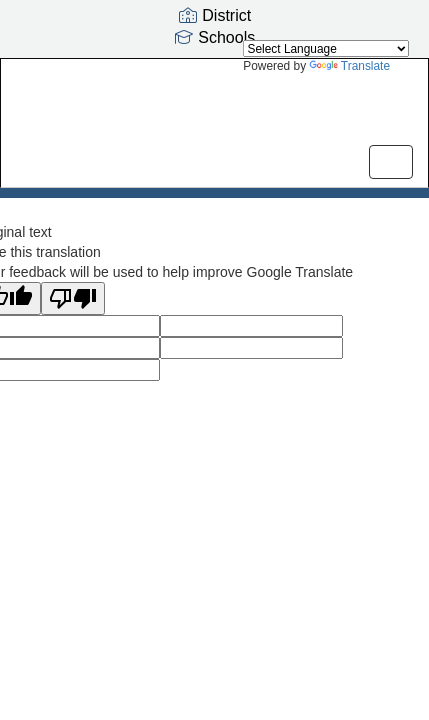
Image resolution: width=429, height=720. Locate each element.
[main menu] (391, 162)
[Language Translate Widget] (326, 48)
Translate (349, 66)
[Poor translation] (73, 298)
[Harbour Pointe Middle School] (215, 108)
